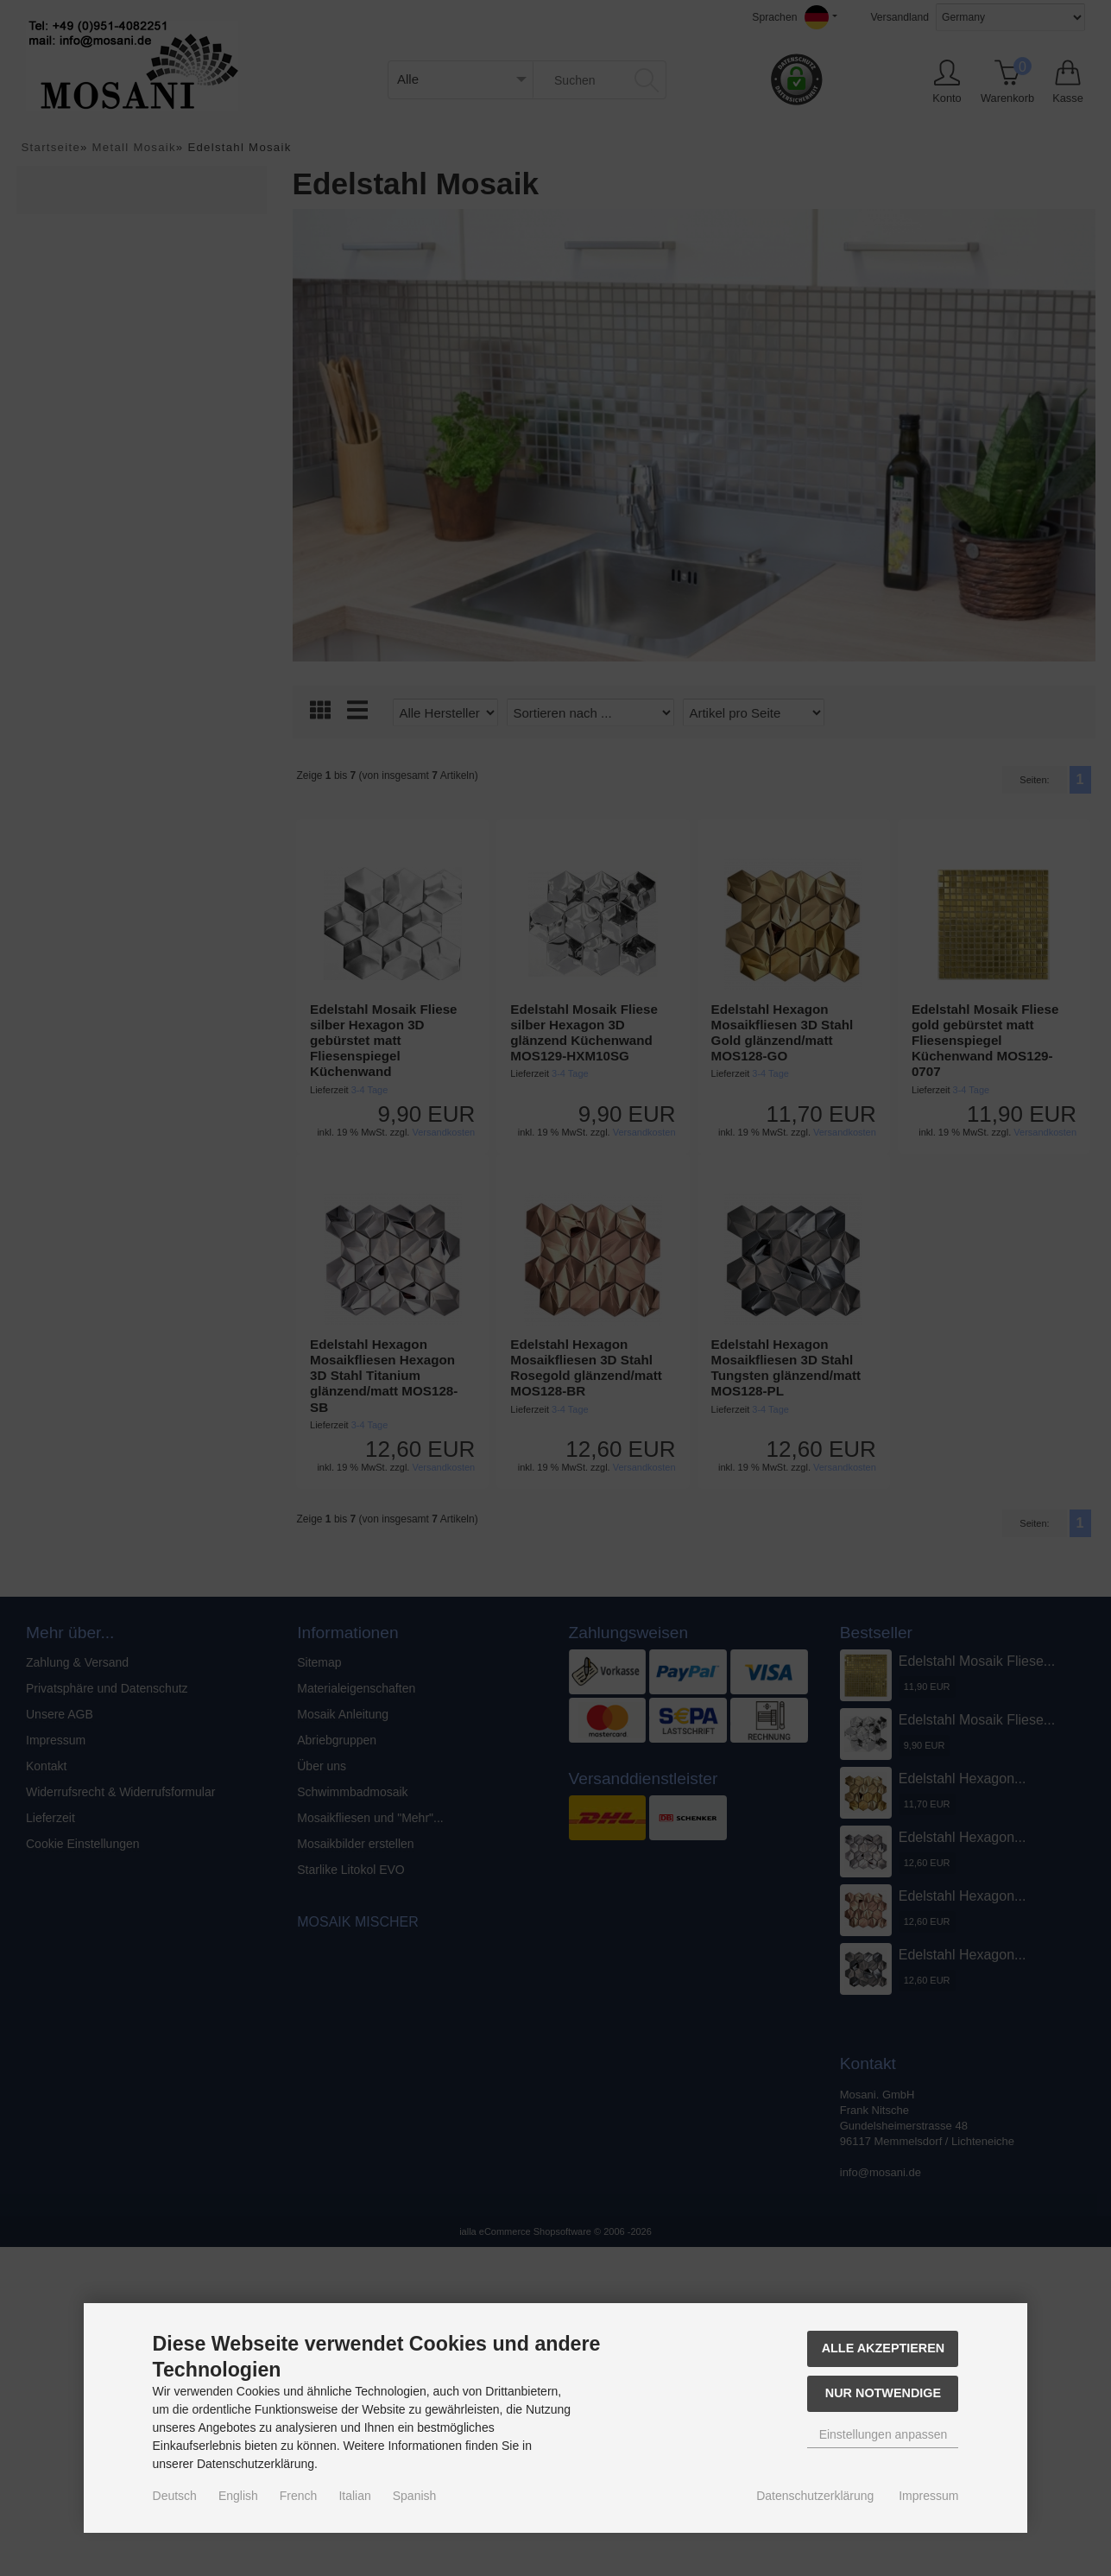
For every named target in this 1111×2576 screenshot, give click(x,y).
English (238, 2496)
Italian (354, 2496)
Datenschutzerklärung (815, 2496)
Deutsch (175, 2496)
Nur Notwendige (883, 2393)
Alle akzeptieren (883, 2348)
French (299, 2496)
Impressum (928, 2496)
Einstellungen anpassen (883, 2434)
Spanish (415, 2496)
